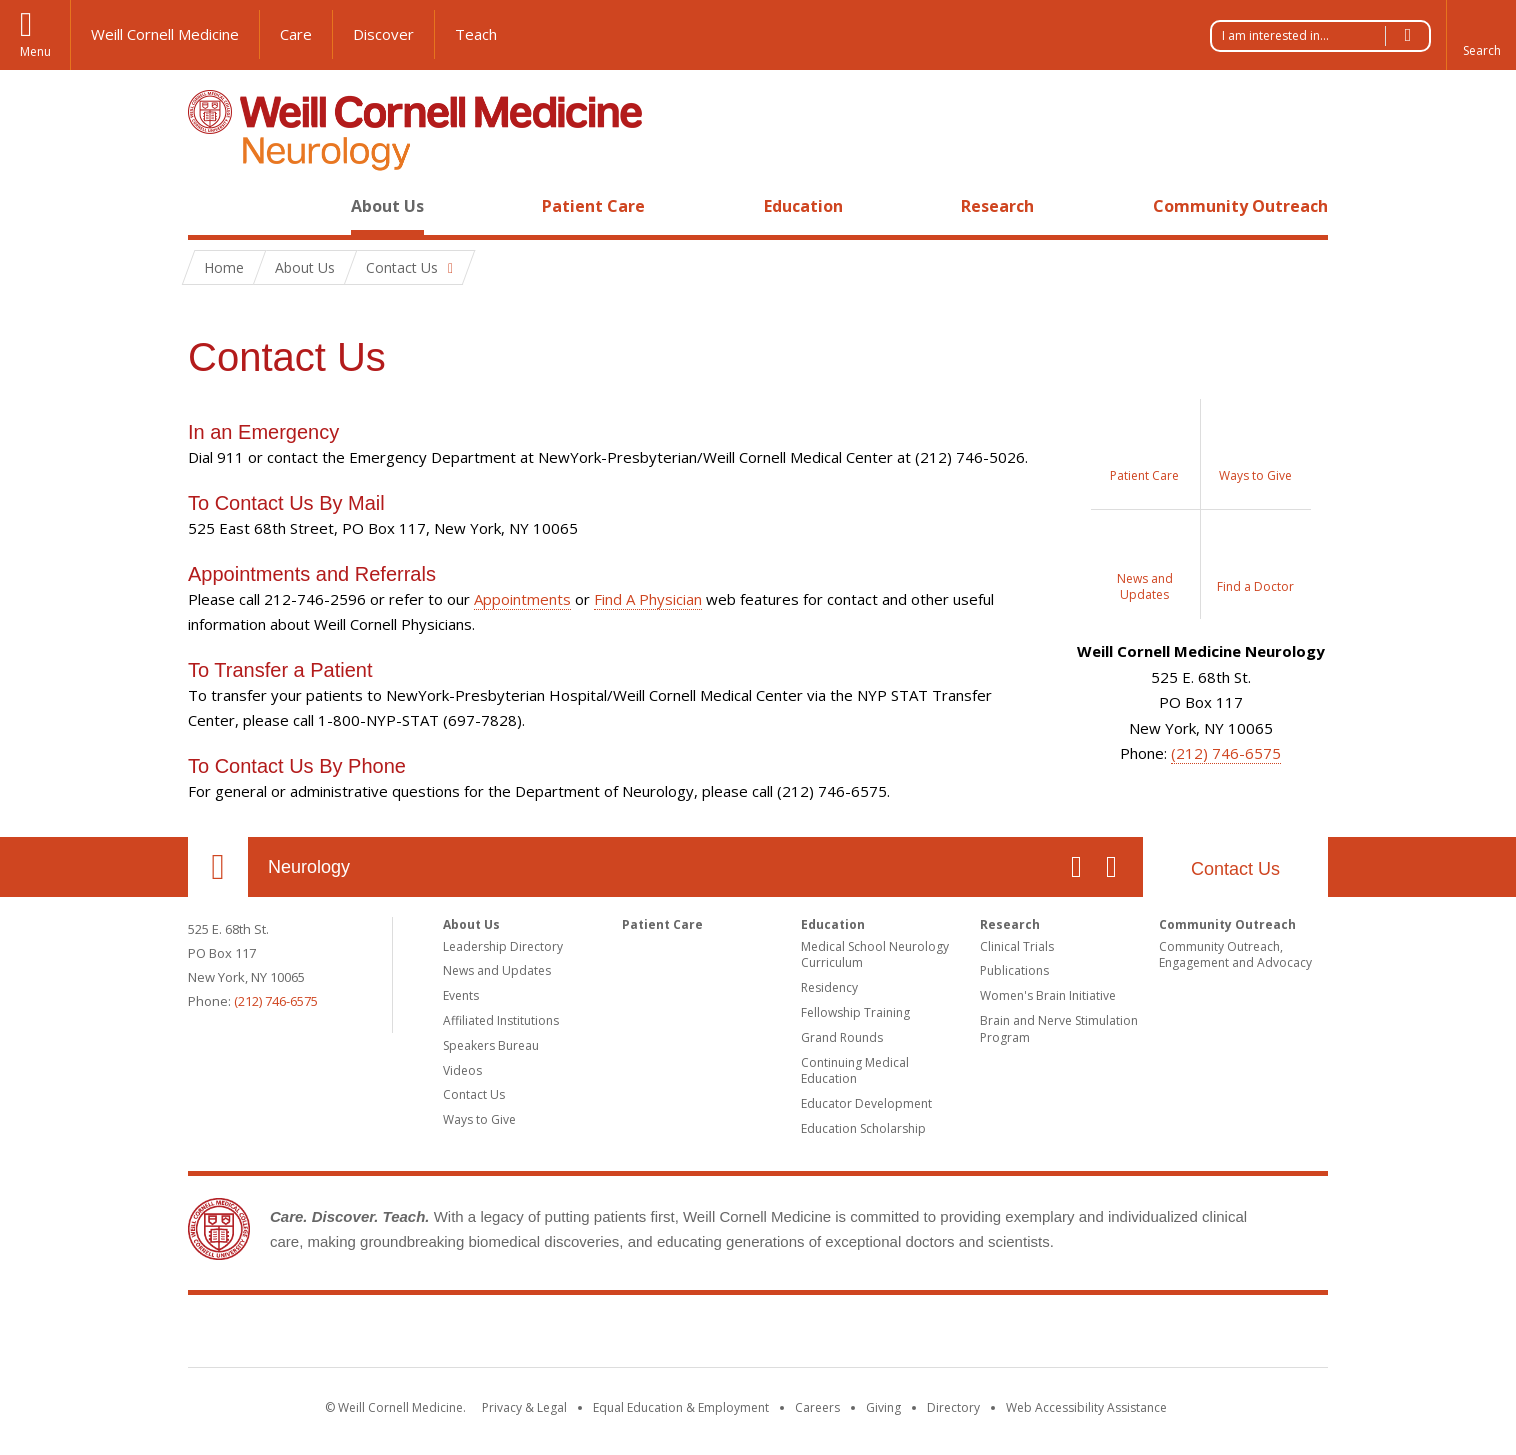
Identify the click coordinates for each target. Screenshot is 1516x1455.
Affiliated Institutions (501, 1020)
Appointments (522, 599)
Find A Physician (648, 599)
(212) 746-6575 (1226, 753)
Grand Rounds (842, 1037)
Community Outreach (1240, 206)
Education (803, 206)
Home (210, 206)
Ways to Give (479, 1119)
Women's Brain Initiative (1048, 995)
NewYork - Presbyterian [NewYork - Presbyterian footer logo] (925, 1335)
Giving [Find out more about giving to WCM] (883, 1407)
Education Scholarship (863, 1128)
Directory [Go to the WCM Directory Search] (953, 1407)
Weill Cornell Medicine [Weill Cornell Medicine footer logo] (612, 1335)
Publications (1014, 970)
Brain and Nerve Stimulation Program (1059, 1029)
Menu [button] (35, 51)
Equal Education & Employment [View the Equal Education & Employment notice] (681, 1407)
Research (997, 206)
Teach (476, 34)
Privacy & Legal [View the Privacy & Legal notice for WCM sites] (524, 1407)
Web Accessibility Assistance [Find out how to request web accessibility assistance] (1086, 1407)
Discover (383, 34)
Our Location (218, 867)
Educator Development (866, 1103)
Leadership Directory (503, 946)
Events (461, 995)
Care (296, 34)
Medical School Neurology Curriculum (875, 955)
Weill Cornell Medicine (165, 34)
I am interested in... (1326, 36)
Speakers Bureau (491, 1045)
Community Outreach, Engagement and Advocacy (1235, 955)
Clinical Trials (1017, 946)
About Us (387, 206)
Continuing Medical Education (855, 1071)
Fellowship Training (855, 1012)
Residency (829, 987)
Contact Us (1235, 869)
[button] (1481, 35)
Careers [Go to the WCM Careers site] (817, 1407)
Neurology (309, 867)
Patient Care (593, 206)
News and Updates (497, 970)
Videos (462, 1070)
